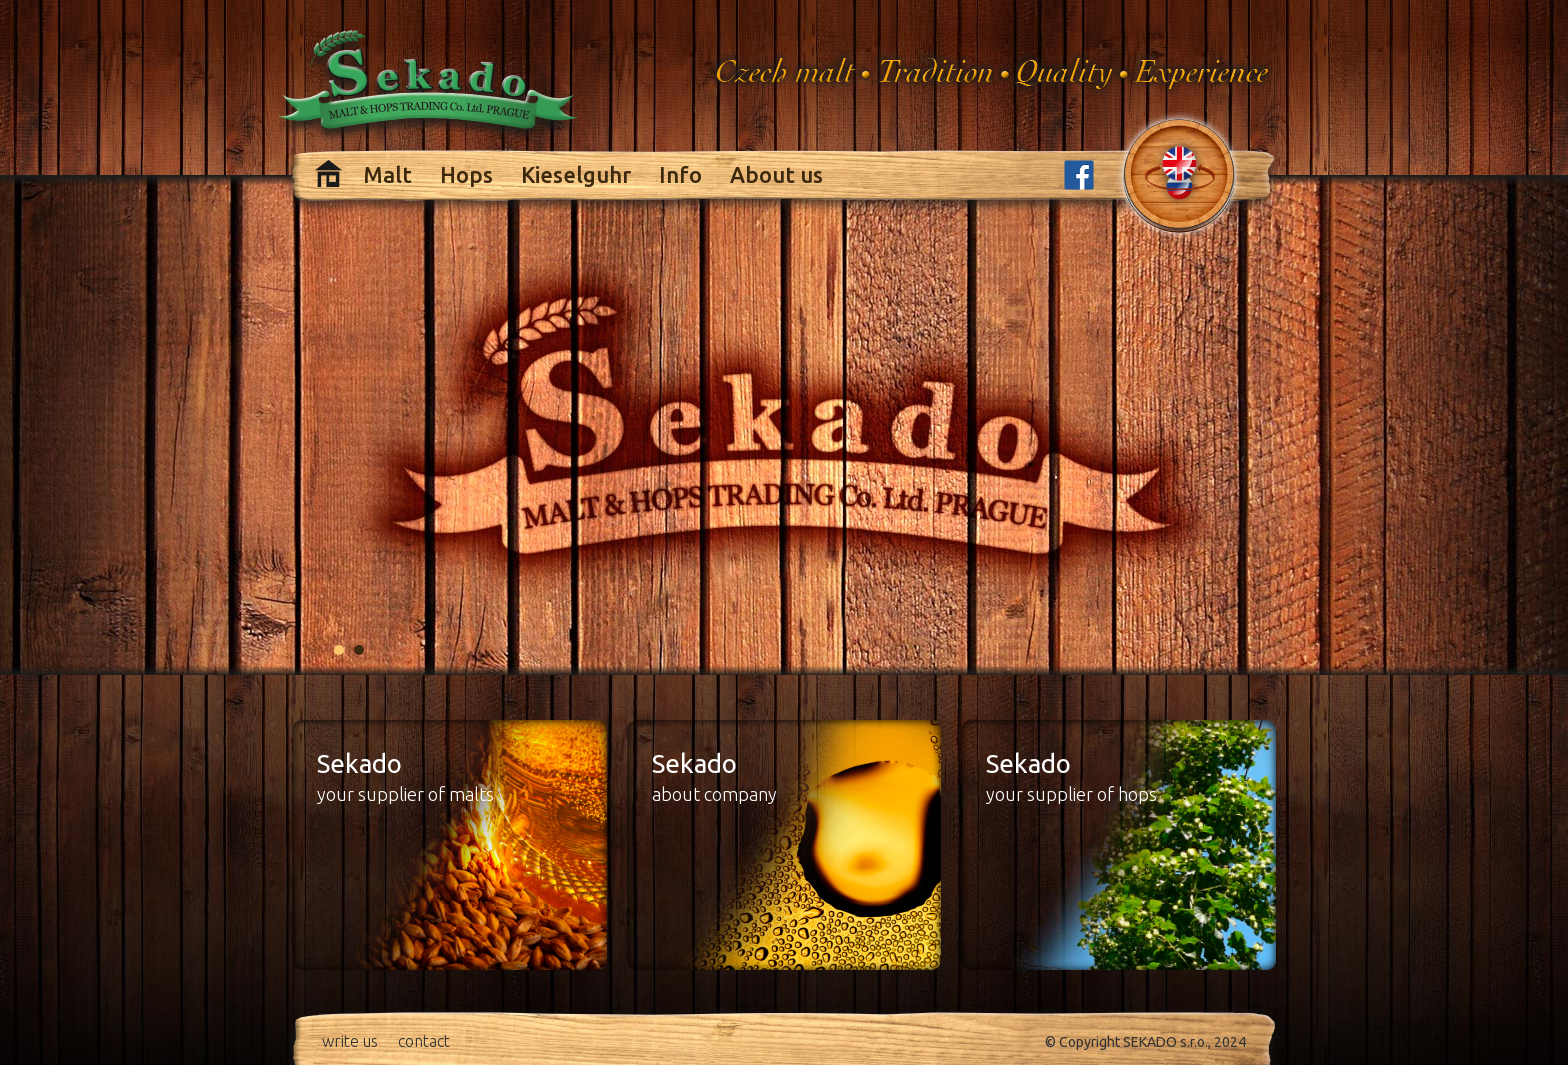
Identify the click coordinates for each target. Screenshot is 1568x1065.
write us (350, 1041)
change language (1179, 173)
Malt (387, 174)
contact (424, 1041)
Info (680, 174)
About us (776, 174)
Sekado (430, 86)
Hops (466, 174)
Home (329, 173)
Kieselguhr (576, 174)
